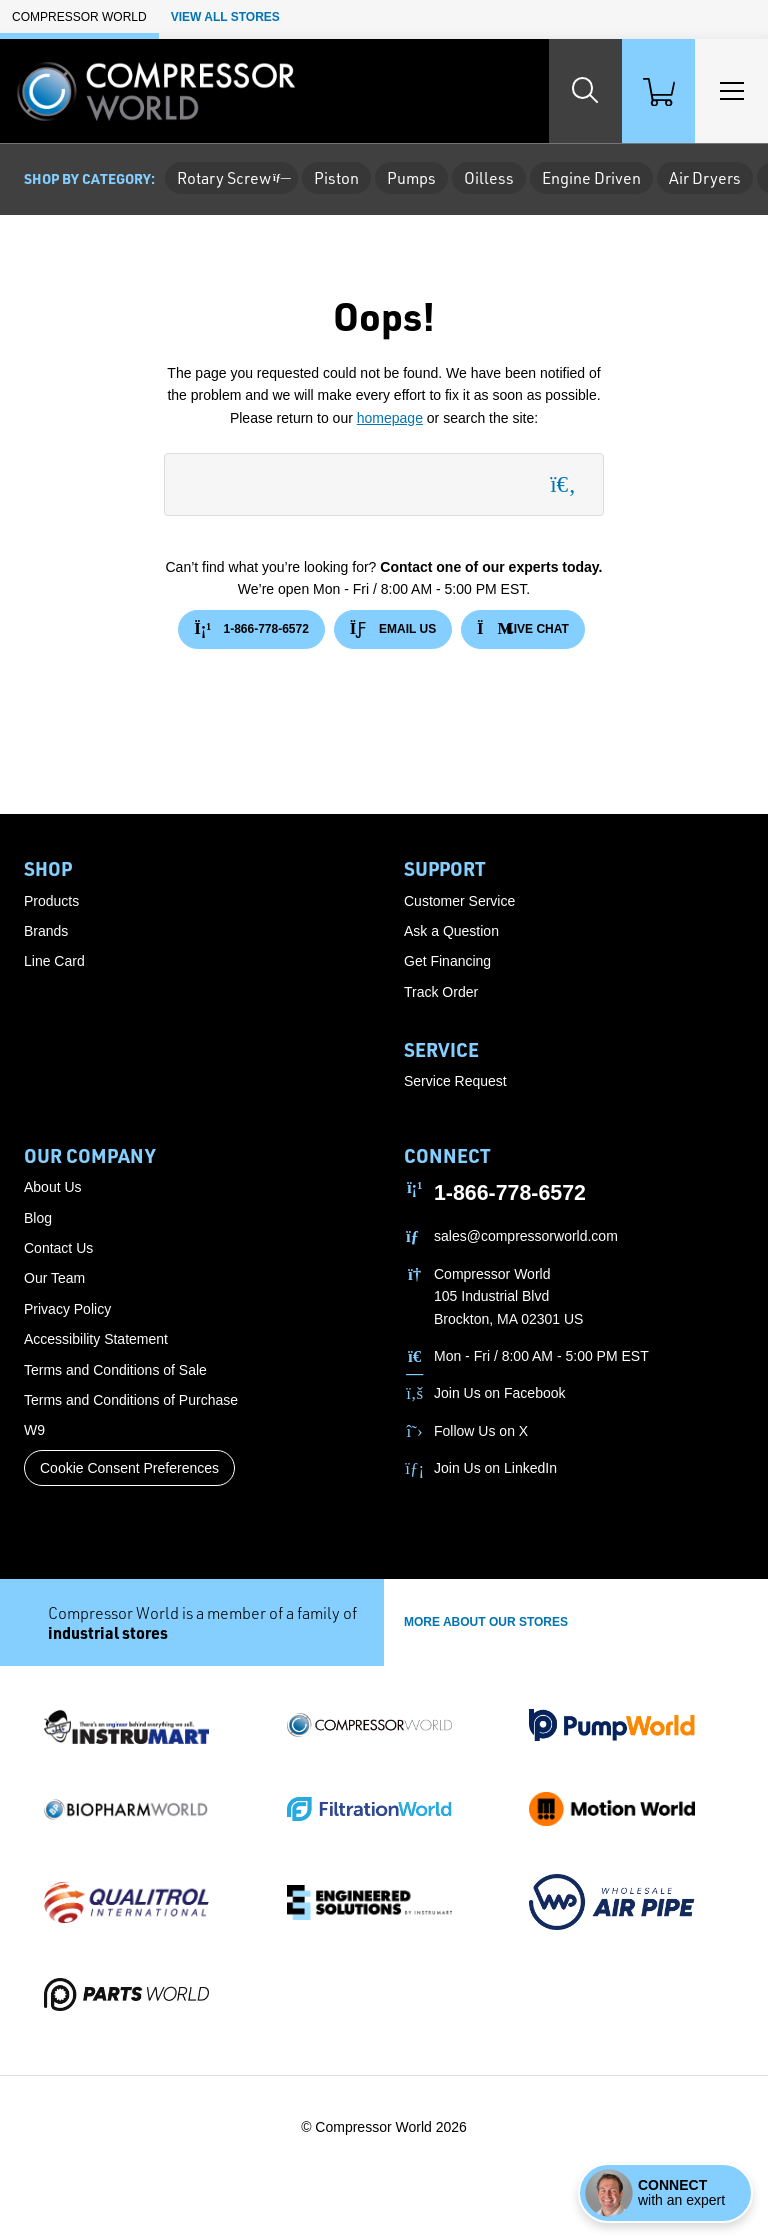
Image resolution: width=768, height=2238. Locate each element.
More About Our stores (486, 1622)
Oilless (489, 178)
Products (51, 901)
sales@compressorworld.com (526, 1236)
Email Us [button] (393, 629)
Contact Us (58, 1248)
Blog (38, 1218)
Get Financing (447, 961)
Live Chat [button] (523, 629)
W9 (34, 1430)
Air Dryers (705, 178)
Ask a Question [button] (451, 931)
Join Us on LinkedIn (495, 1468)
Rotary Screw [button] (231, 178)
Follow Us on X (481, 1431)
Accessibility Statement (96, 1339)
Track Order (441, 992)
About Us (53, 1187)
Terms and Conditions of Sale (115, 1370)
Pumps (411, 178)
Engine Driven (591, 178)
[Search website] (548, 91)
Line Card (54, 961)
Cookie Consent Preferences (129, 1468)
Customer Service (459, 901)
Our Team (54, 1278)
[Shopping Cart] (636, 91)
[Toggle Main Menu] (724, 91)
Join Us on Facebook (500, 1393)
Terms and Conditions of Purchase (131, 1400)
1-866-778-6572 (251, 629)
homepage (390, 418)
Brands (46, 931)
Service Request (455, 1081)
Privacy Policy (67, 1309)
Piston (336, 178)
